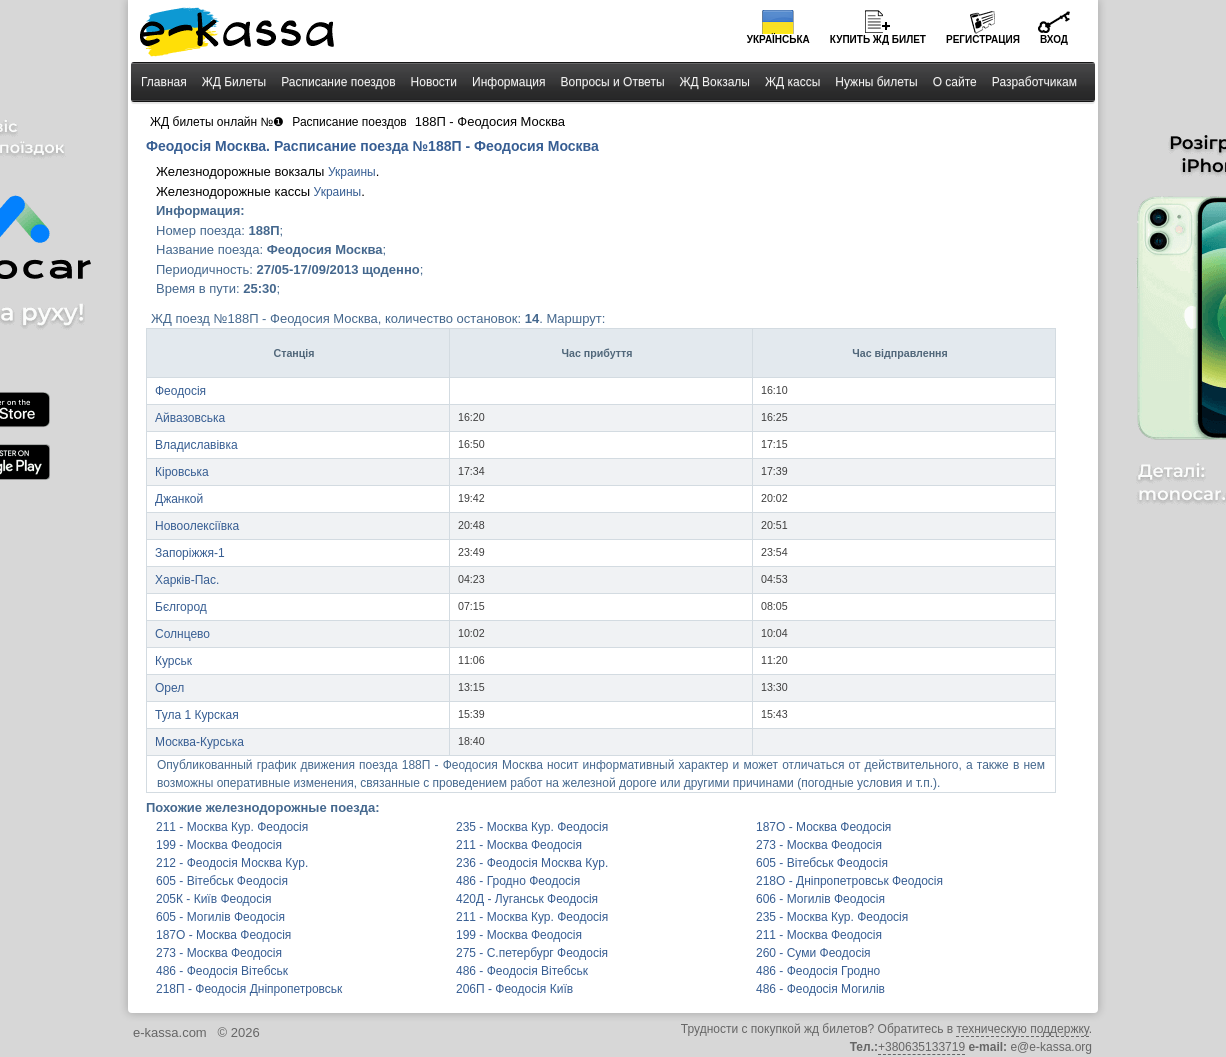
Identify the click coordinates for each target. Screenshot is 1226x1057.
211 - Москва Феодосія (519, 845)
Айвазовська (190, 418)
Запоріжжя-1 (190, 553)
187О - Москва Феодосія (823, 827)
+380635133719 (921, 1047)
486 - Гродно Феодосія (518, 881)
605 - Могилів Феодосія (220, 917)
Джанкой (179, 499)
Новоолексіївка (197, 526)
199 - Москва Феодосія (219, 845)
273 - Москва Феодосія (819, 845)
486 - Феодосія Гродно (818, 971)
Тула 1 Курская (197, 715)
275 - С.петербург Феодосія (532, 953)
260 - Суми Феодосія (813, 953)
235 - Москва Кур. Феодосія (532, 827)
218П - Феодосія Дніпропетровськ (249, 989)
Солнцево (182, 634)
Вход (1054, 39)
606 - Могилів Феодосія (820, 899)
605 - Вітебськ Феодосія (822, 863)
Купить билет (878, 39)
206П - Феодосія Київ (514, 989)
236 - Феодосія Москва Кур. (532, 863)
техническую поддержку (1022, 1029)
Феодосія (180, 391)
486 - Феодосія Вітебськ (222, 971)
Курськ (173, 661)
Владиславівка (196, 445)
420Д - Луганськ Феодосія (527, 899)
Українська (778, 39)
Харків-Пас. (187, 580)
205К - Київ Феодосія (213, 899)
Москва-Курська (199, 742)
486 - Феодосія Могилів (820, 989)
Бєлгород (181, 607)
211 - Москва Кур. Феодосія (232, 827)
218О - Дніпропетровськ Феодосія (849, 881)
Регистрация (983, 39)
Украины (352, 172)
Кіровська (182, 472)
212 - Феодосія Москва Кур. (232, 863)
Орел (169, 688)
